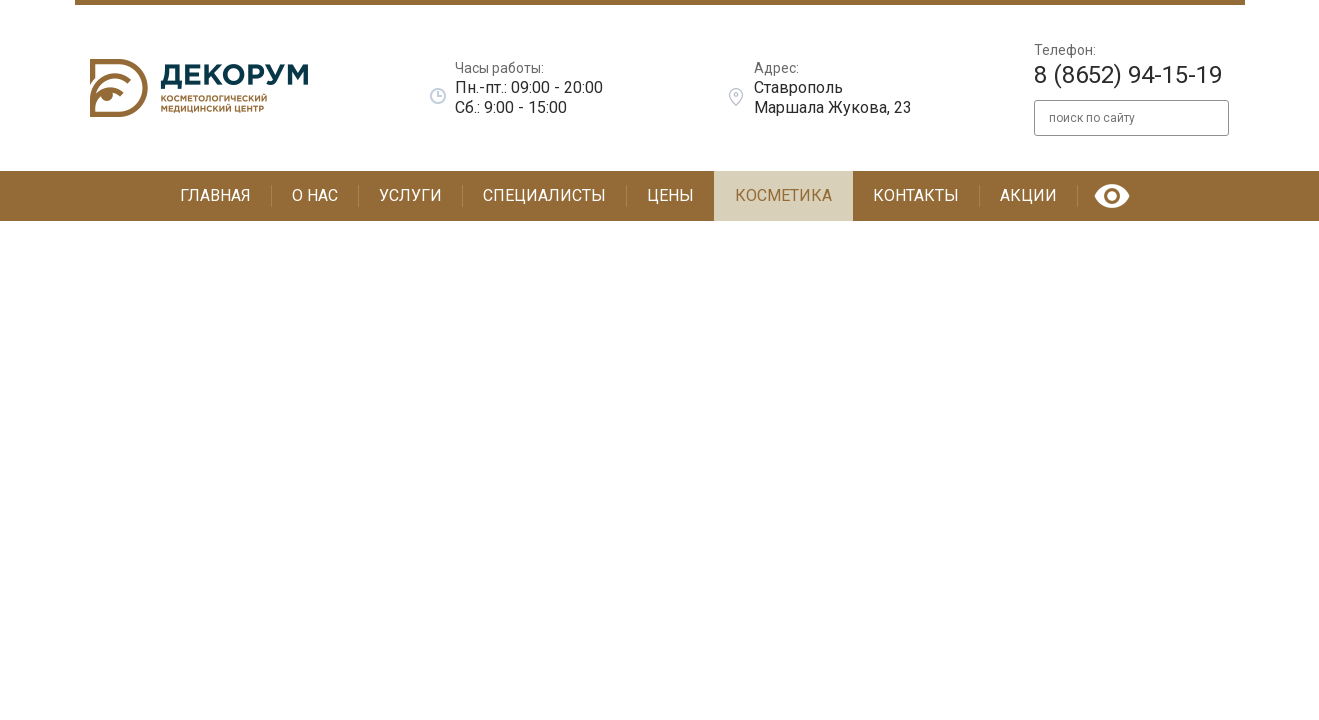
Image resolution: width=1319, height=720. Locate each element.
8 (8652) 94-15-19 (1128, 75)
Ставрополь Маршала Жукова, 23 (833, 97)
